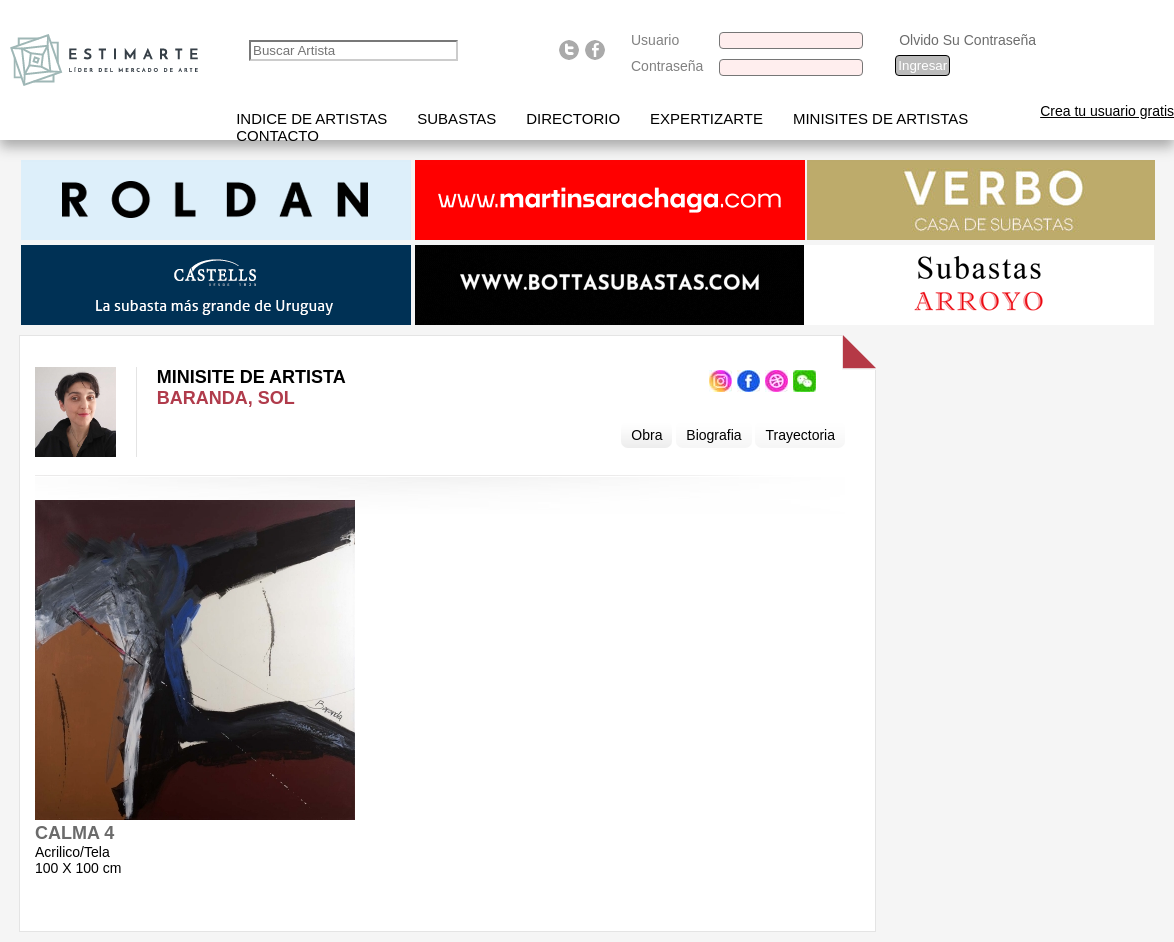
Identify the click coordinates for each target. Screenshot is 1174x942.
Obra (646, 435)
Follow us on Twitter (569, 50)
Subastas (456, 118)
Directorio (573, 118)
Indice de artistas (311, 118)
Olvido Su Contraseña (967, 40)
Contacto (277, 135)
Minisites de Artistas (880, 118)
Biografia (713, 435)
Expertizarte (706, 118)
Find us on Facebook (595, 50)
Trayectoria (800, 435)
